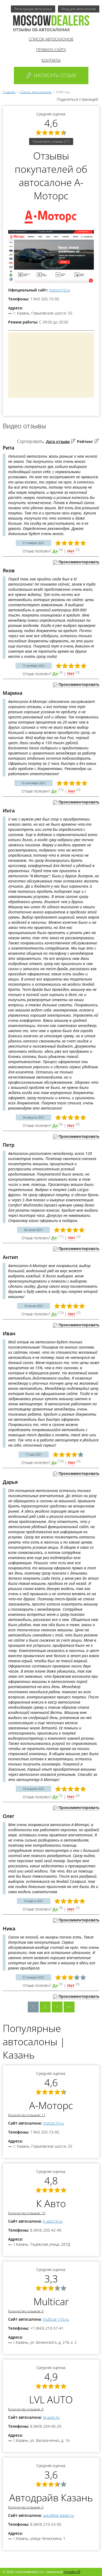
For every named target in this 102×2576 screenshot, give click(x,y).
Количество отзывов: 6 (26, 2311)
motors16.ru (59, 290)
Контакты (51, 60)
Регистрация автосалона (33, 9)
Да (55, 551)
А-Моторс (51, 2105)
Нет (71, 551)
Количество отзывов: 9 (26, 2409)
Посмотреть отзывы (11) (51, 141)
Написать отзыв (51, 75)
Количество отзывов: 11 (26, 2115)
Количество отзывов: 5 (26, 2507)
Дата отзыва (58, 441)
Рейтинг (85, 441)
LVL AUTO (51, 2399)
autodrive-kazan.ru (58, 2515)
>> (69, 2006)
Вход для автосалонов (78, 9)
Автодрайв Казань (51, 2497)
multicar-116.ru (56, 2319)
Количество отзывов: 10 (26, 2213)
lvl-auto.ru (51, 2417)
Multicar (51, 2301)
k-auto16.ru (53, 2221)
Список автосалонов (51, 39)
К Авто (51, 2203)
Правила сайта (51, 49)
